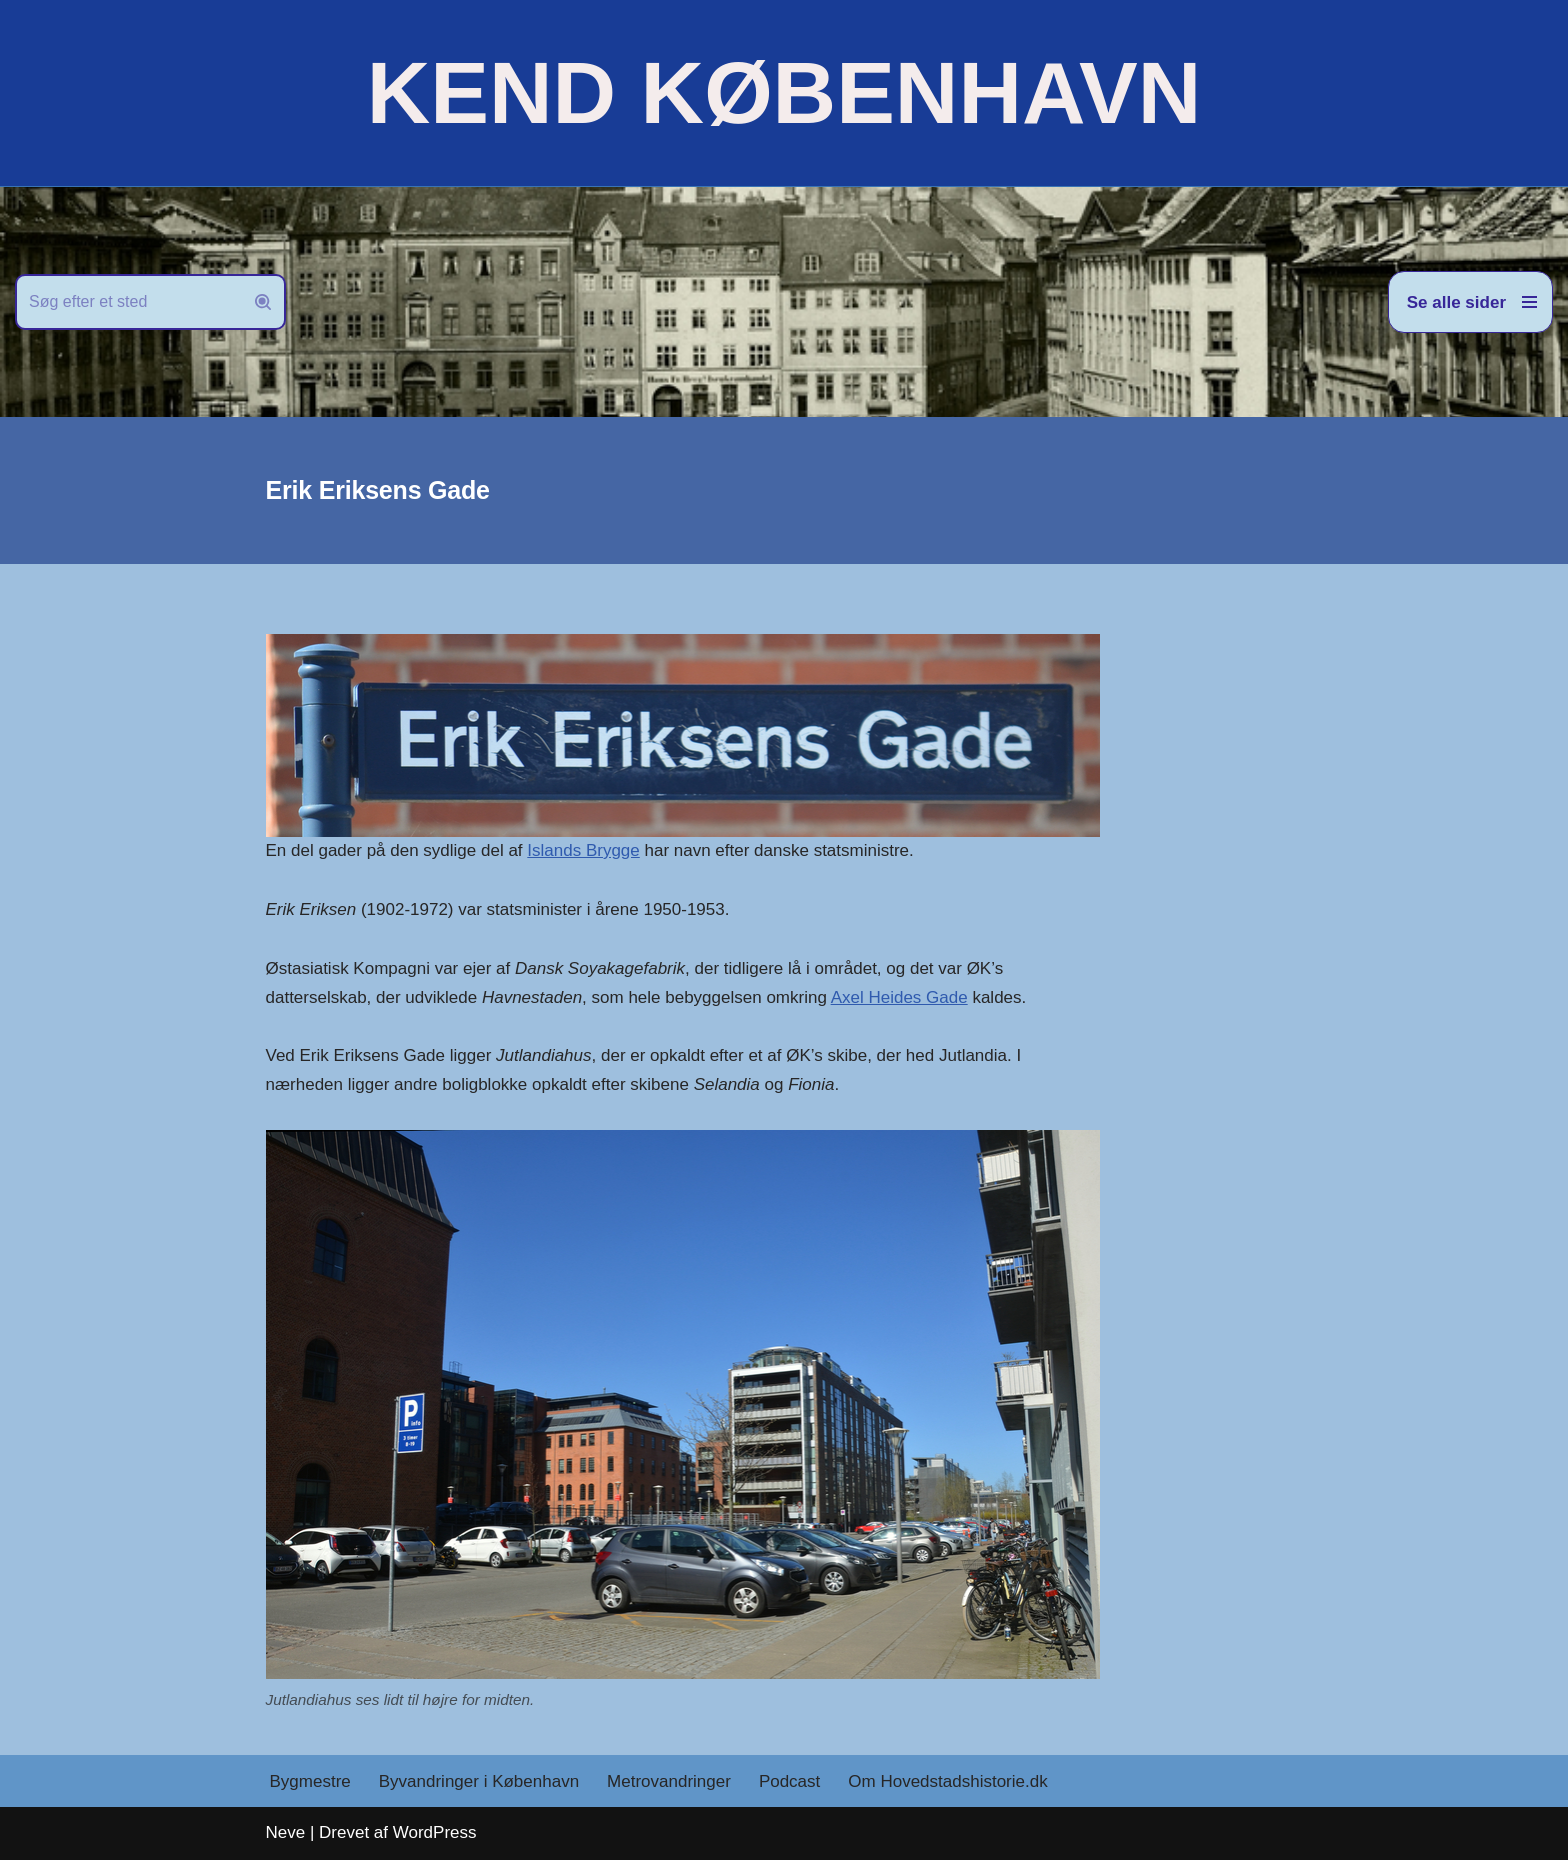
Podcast (789, 1781)
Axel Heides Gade (899, 997)
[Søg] (128, 302)
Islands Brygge (583, 850)
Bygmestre (310, 1781)
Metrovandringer (669, 1781)
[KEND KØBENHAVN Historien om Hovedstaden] (784, 93)
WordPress (435, 1832)
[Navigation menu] (1470, 302)
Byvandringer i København (479, 1781)
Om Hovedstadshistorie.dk (947, 1781)
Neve (286, 1832)
